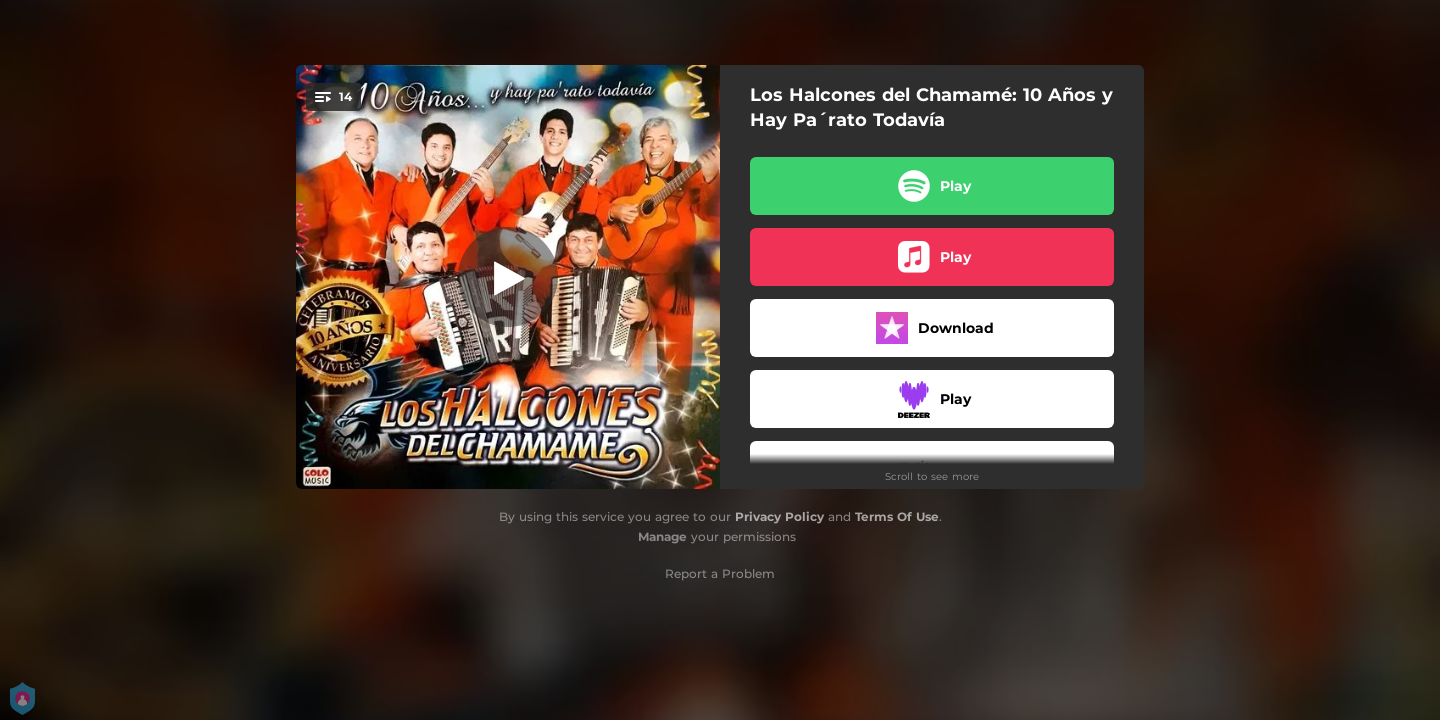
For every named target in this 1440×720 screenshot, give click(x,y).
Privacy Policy (779, 516)
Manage (662, 536)
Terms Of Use (897, 516)
